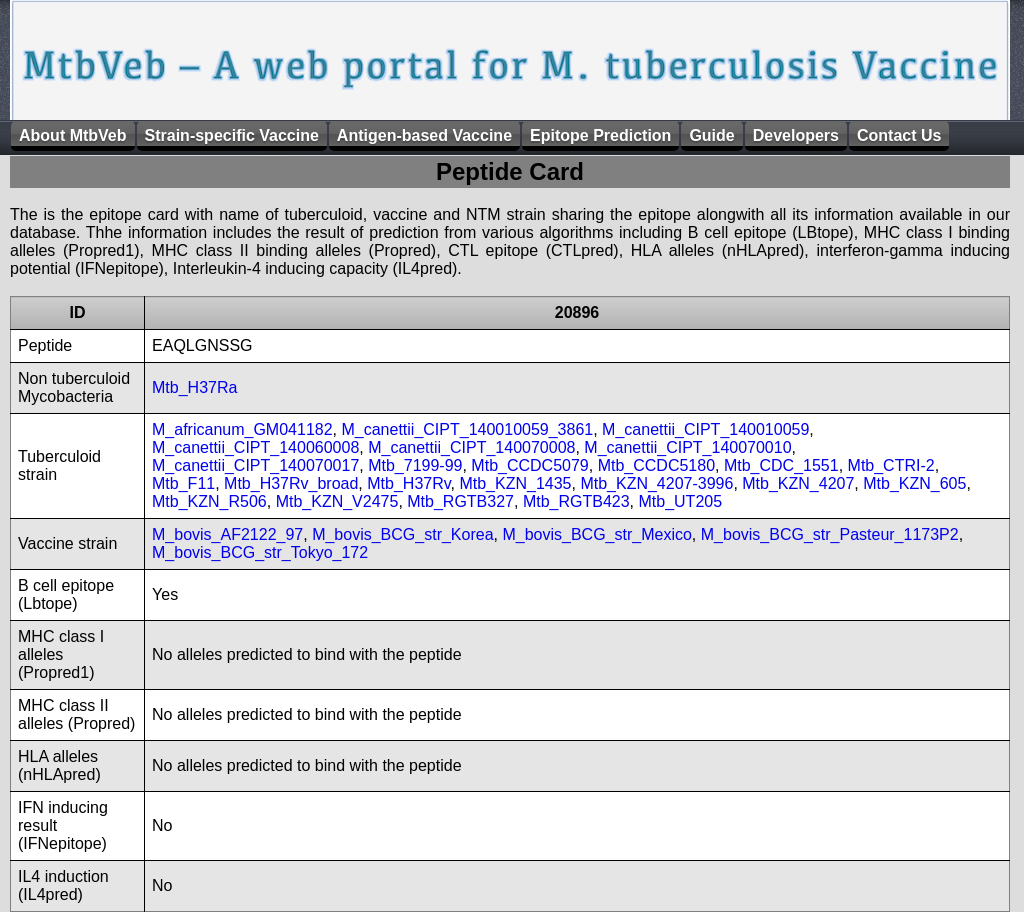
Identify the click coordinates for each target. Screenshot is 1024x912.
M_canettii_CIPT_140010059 (705, 429)
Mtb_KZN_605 (914, 483)
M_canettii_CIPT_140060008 (255, 447)
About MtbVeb (73, 135)
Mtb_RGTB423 (576, 501)
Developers (796, 135)
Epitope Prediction (600, 135)
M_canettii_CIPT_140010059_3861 (467, 429)
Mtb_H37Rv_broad (291, 483)
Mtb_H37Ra (194, 387)
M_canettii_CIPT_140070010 (687, 447)
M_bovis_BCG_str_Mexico (596, 534)
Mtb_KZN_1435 (515, 483)
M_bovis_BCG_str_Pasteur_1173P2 (830, 534)
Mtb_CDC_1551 (781, 465)
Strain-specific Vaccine (232, 135)
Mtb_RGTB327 (460, 501)
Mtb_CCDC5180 (656, 465)
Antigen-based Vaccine (424, 135)
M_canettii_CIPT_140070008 (471, 447)
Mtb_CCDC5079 (529, 465)
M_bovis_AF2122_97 (227, 534)
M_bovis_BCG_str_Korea (402, 534)
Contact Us (899, 135)
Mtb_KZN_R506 (209, 501)
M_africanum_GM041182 (242, 429)
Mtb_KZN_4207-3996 (656, 483)
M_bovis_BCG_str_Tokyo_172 (260, 552)
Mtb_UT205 (680, 501)
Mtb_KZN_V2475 (337, 501)
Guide (711, 135)
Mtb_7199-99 (415, 465)
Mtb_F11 (183, 483)
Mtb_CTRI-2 (891, 465)
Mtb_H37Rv (408, 483)
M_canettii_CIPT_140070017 (255, 465)
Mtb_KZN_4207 (798, 483)
